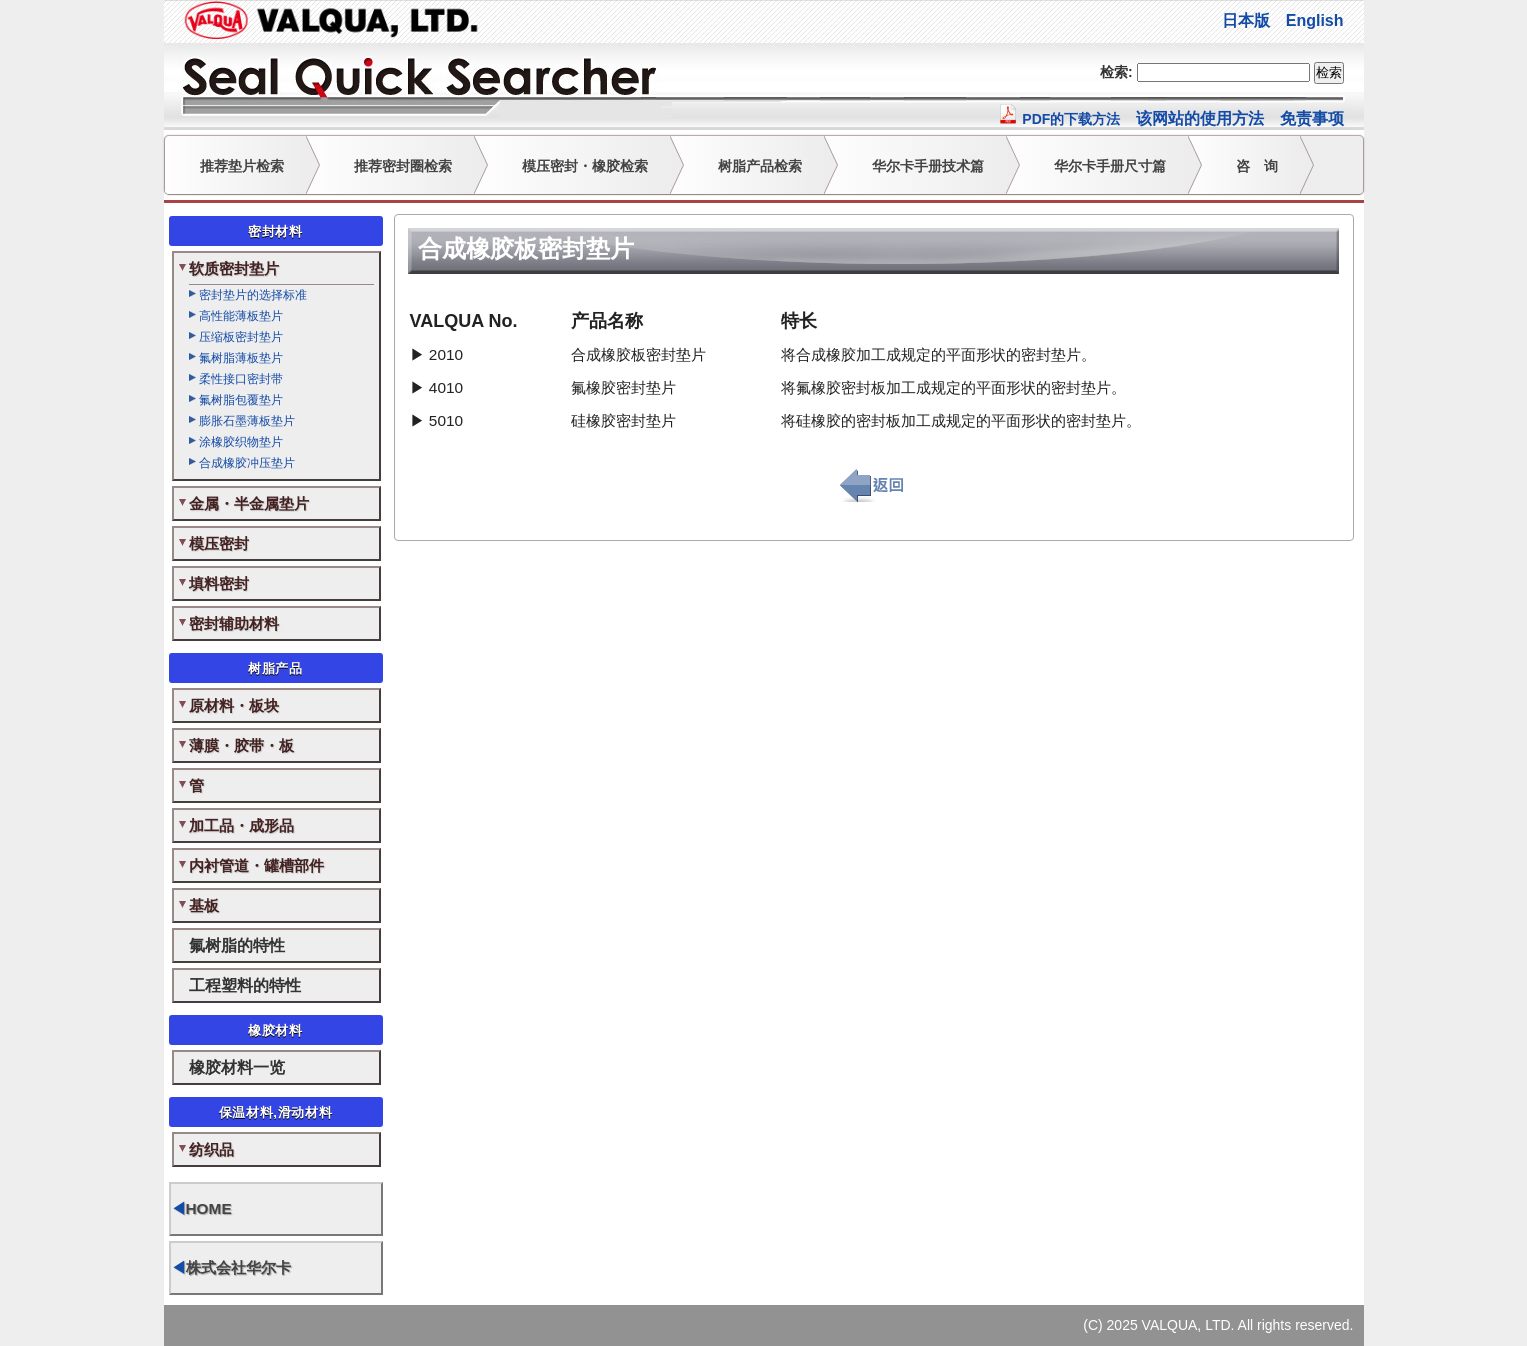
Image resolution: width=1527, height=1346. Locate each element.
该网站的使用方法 (1200, 118)
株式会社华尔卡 (231, 1267)
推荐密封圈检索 (403, 166)
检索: (1116, 72)
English (1315, 20)
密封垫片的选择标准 (253, 295)
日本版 (1246, 20)
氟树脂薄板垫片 (241, 358)
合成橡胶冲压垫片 (247, 463)
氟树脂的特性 (237, 945)
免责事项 (1312, 118)
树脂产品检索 (760, 166)
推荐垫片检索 (242, 166)
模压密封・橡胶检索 (585, 166)
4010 (446, 387)
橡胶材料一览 (237, 1067)
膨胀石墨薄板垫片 (247, 421)
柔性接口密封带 (241, 379)
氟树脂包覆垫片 (241, 400)
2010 (446, 354)
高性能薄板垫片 (241, 316)
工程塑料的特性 (245, 985)
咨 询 (1257, 166)
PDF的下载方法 (1059, 119)
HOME (201, 1208)
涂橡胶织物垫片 (241, 442)
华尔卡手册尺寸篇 (1110, 166)
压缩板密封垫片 (241, 337)
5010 (446, 420)
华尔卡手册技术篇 (928, 166)
